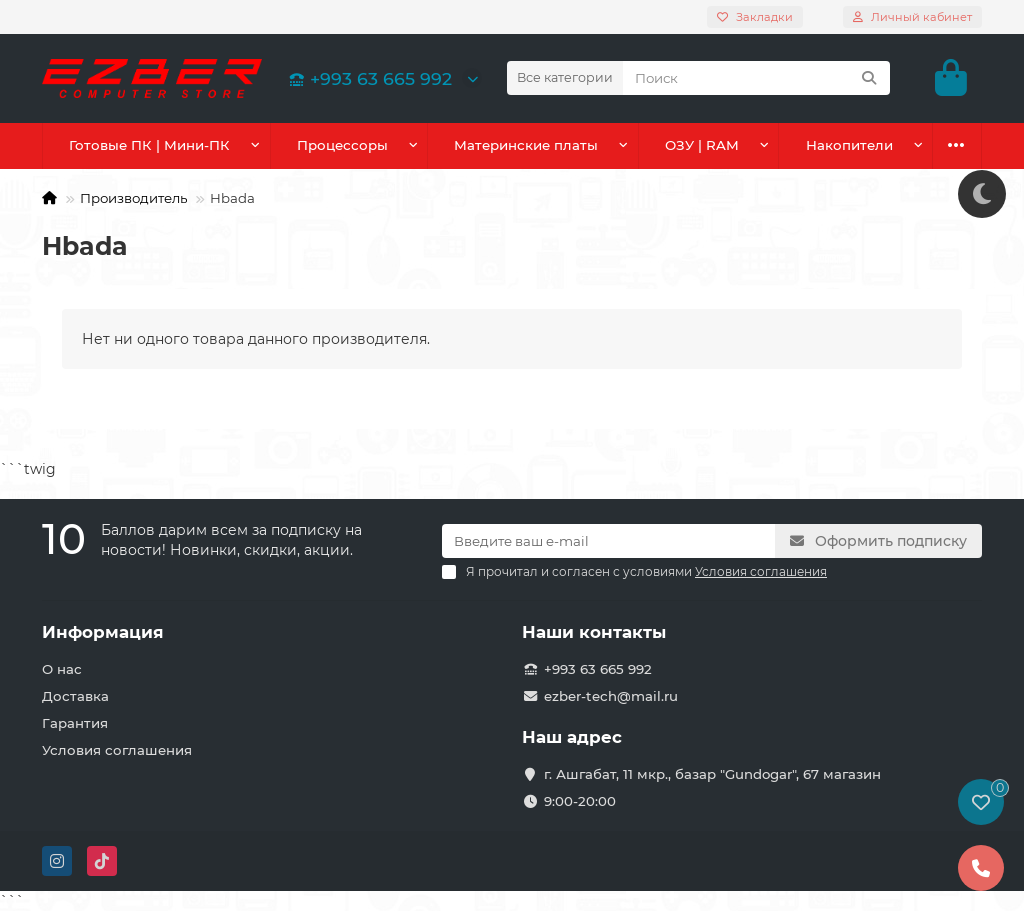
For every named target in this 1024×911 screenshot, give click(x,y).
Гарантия (75, 723)
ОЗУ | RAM (702, 145)
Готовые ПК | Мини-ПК (148, 145)
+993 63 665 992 (367, 78)
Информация (103, 632)
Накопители (848, 145)
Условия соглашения (117, 750)
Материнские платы (525, 145)
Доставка (75, 696)
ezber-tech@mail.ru (611, 696)
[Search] (756, 78)
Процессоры (340, 145)
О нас (62, 669)
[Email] (608, 541)
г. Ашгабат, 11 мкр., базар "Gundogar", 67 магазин (712, 774)
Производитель (133, 198)
